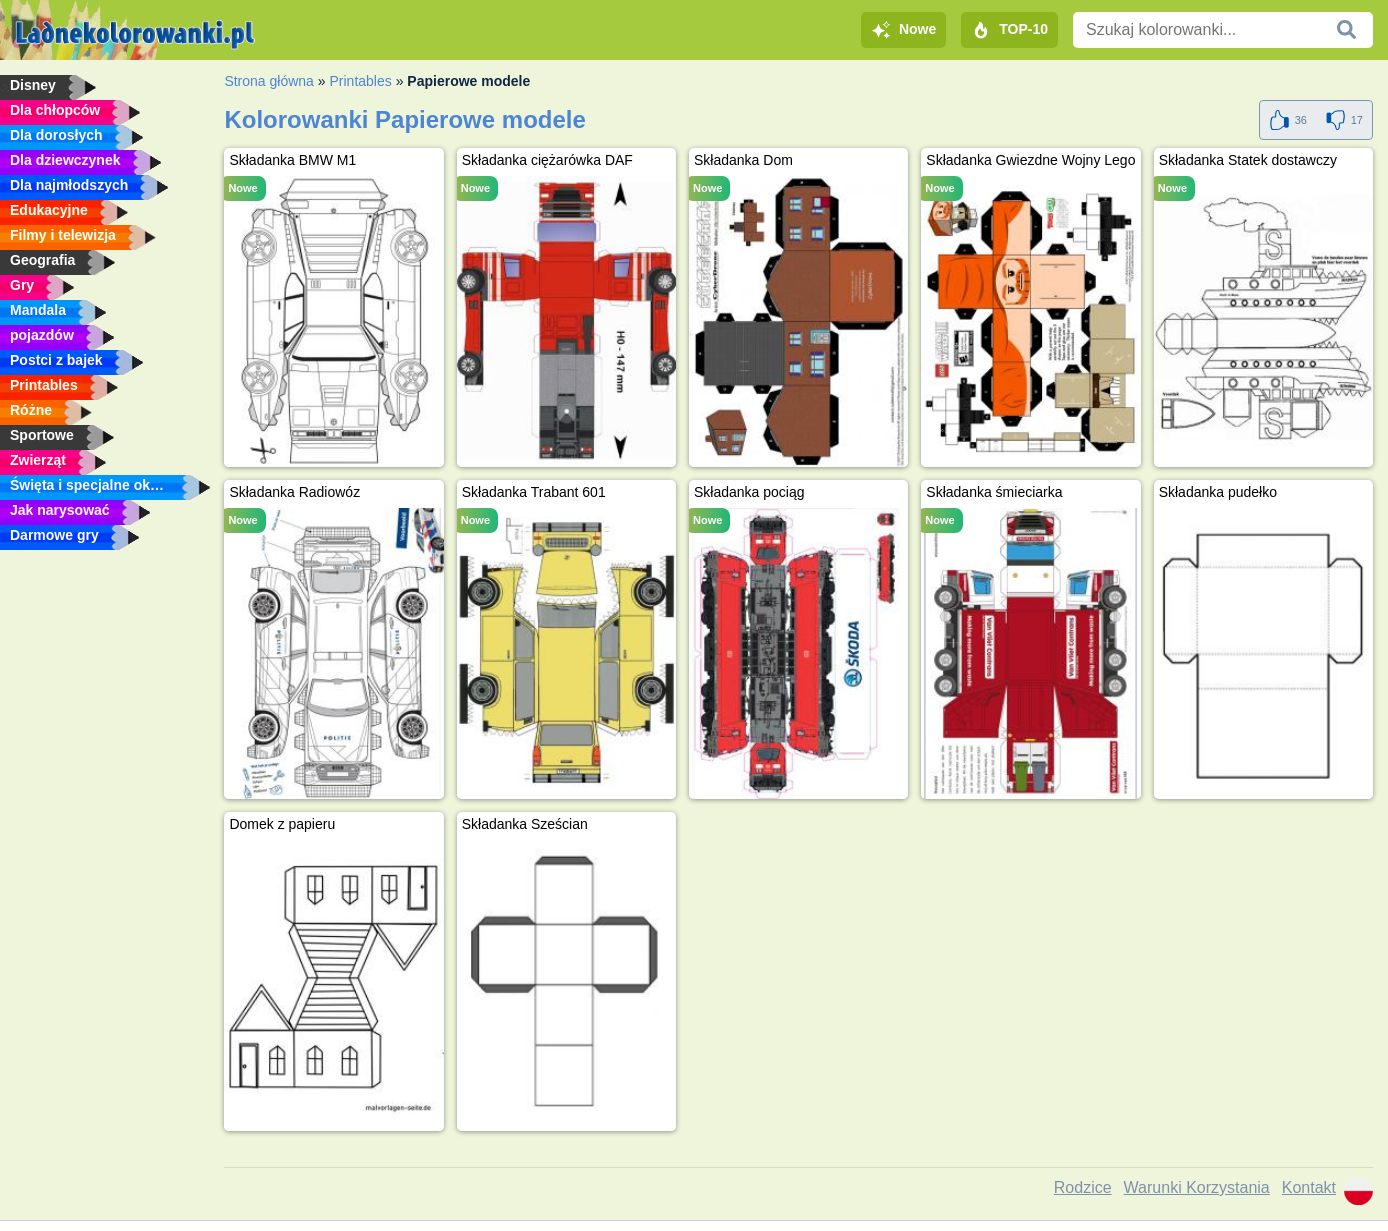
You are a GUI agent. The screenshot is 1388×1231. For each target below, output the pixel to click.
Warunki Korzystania (1197, 1187)
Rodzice (1083, 1187)
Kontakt (1309, 1187)
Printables (360, 81)
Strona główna (269, 81)
